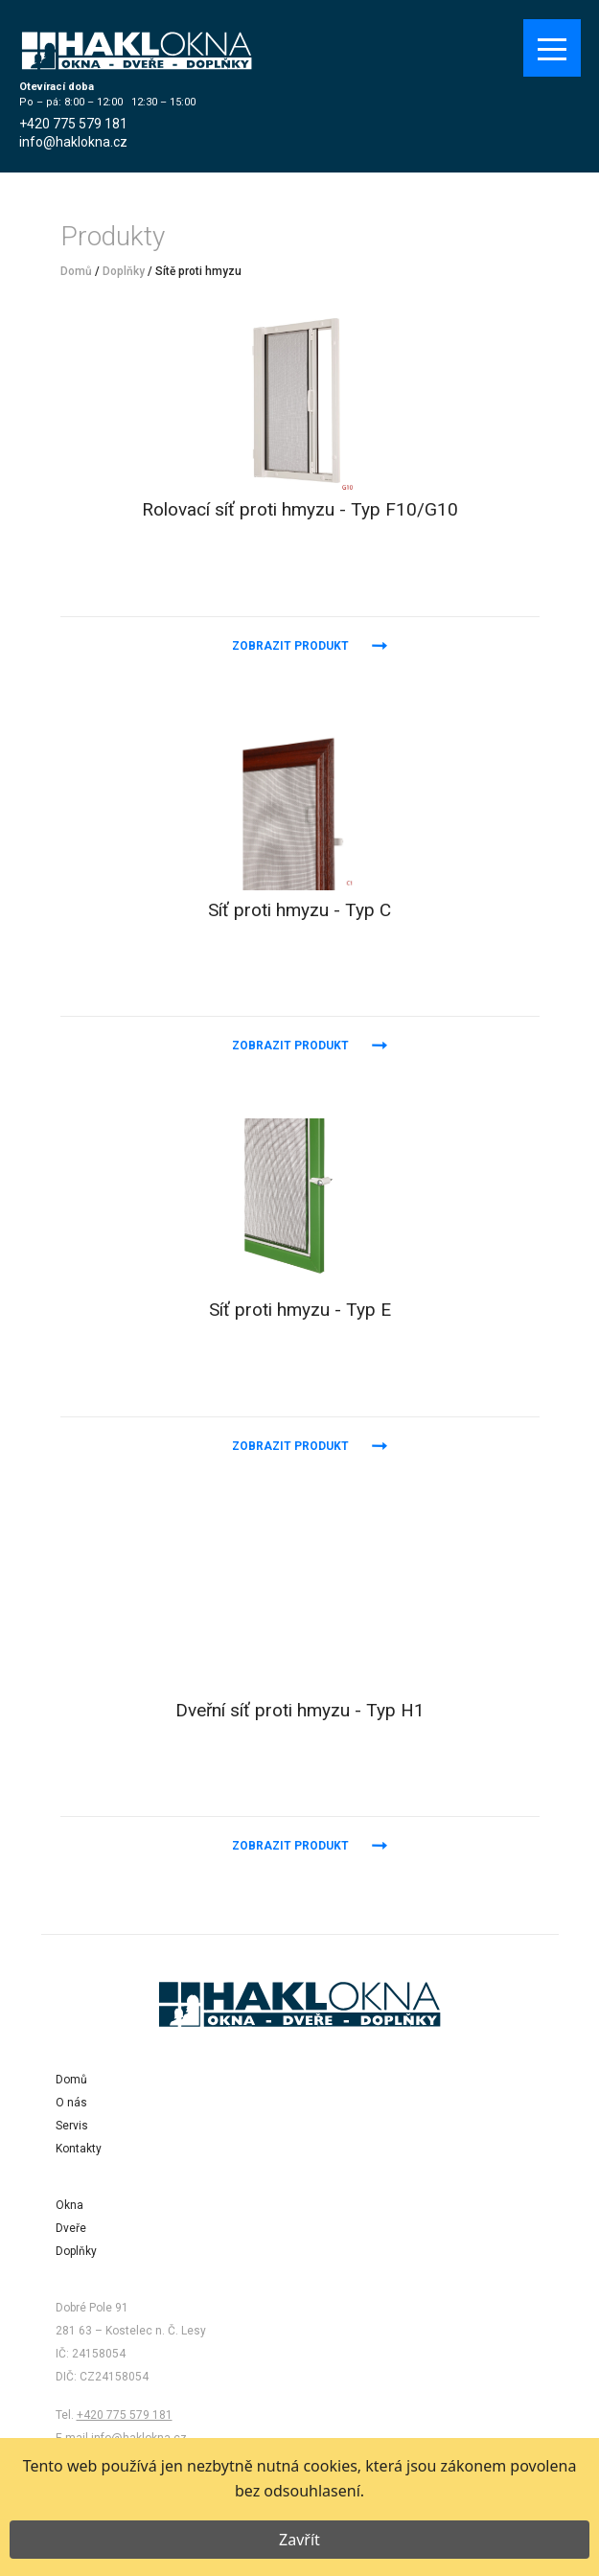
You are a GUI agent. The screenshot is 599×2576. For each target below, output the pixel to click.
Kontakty (79, 2148)
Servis (72, 2125)
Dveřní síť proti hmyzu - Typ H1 (300, 1710)
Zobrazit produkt (290, 646)
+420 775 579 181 (73, 123)
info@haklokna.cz (73, 142)
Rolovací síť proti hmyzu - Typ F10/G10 (300, 509)
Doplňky (124, 271)
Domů (76, 271)
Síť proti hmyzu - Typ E (300, 1310)
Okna (69, 2205)
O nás (71, 2102)
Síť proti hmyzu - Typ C (299, 910)
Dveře (71, 2228)
